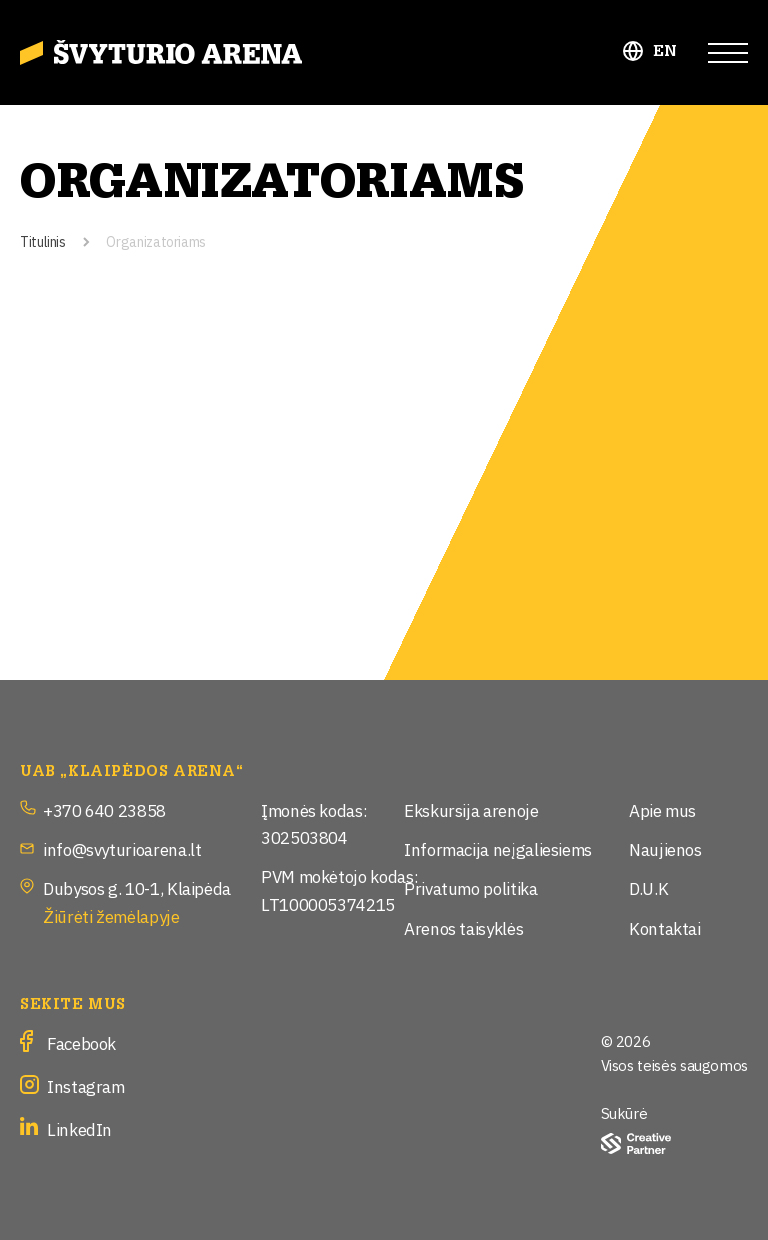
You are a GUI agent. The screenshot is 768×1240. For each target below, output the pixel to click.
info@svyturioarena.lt (122, 848)
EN (665, 51)
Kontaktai (665, 927)
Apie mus (662, 809)
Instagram (86, 1085)
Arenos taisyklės (463, 927)
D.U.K (648, 887)
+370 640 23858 (104, 809)
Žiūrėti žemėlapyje (111, 915)
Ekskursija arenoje (471, 809)
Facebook (81, 1042)
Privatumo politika (471, 887)
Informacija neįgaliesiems (498, 848)
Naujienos (665, 848)
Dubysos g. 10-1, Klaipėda (137, 887)
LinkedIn (79, 1128)
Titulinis (43, 240)
